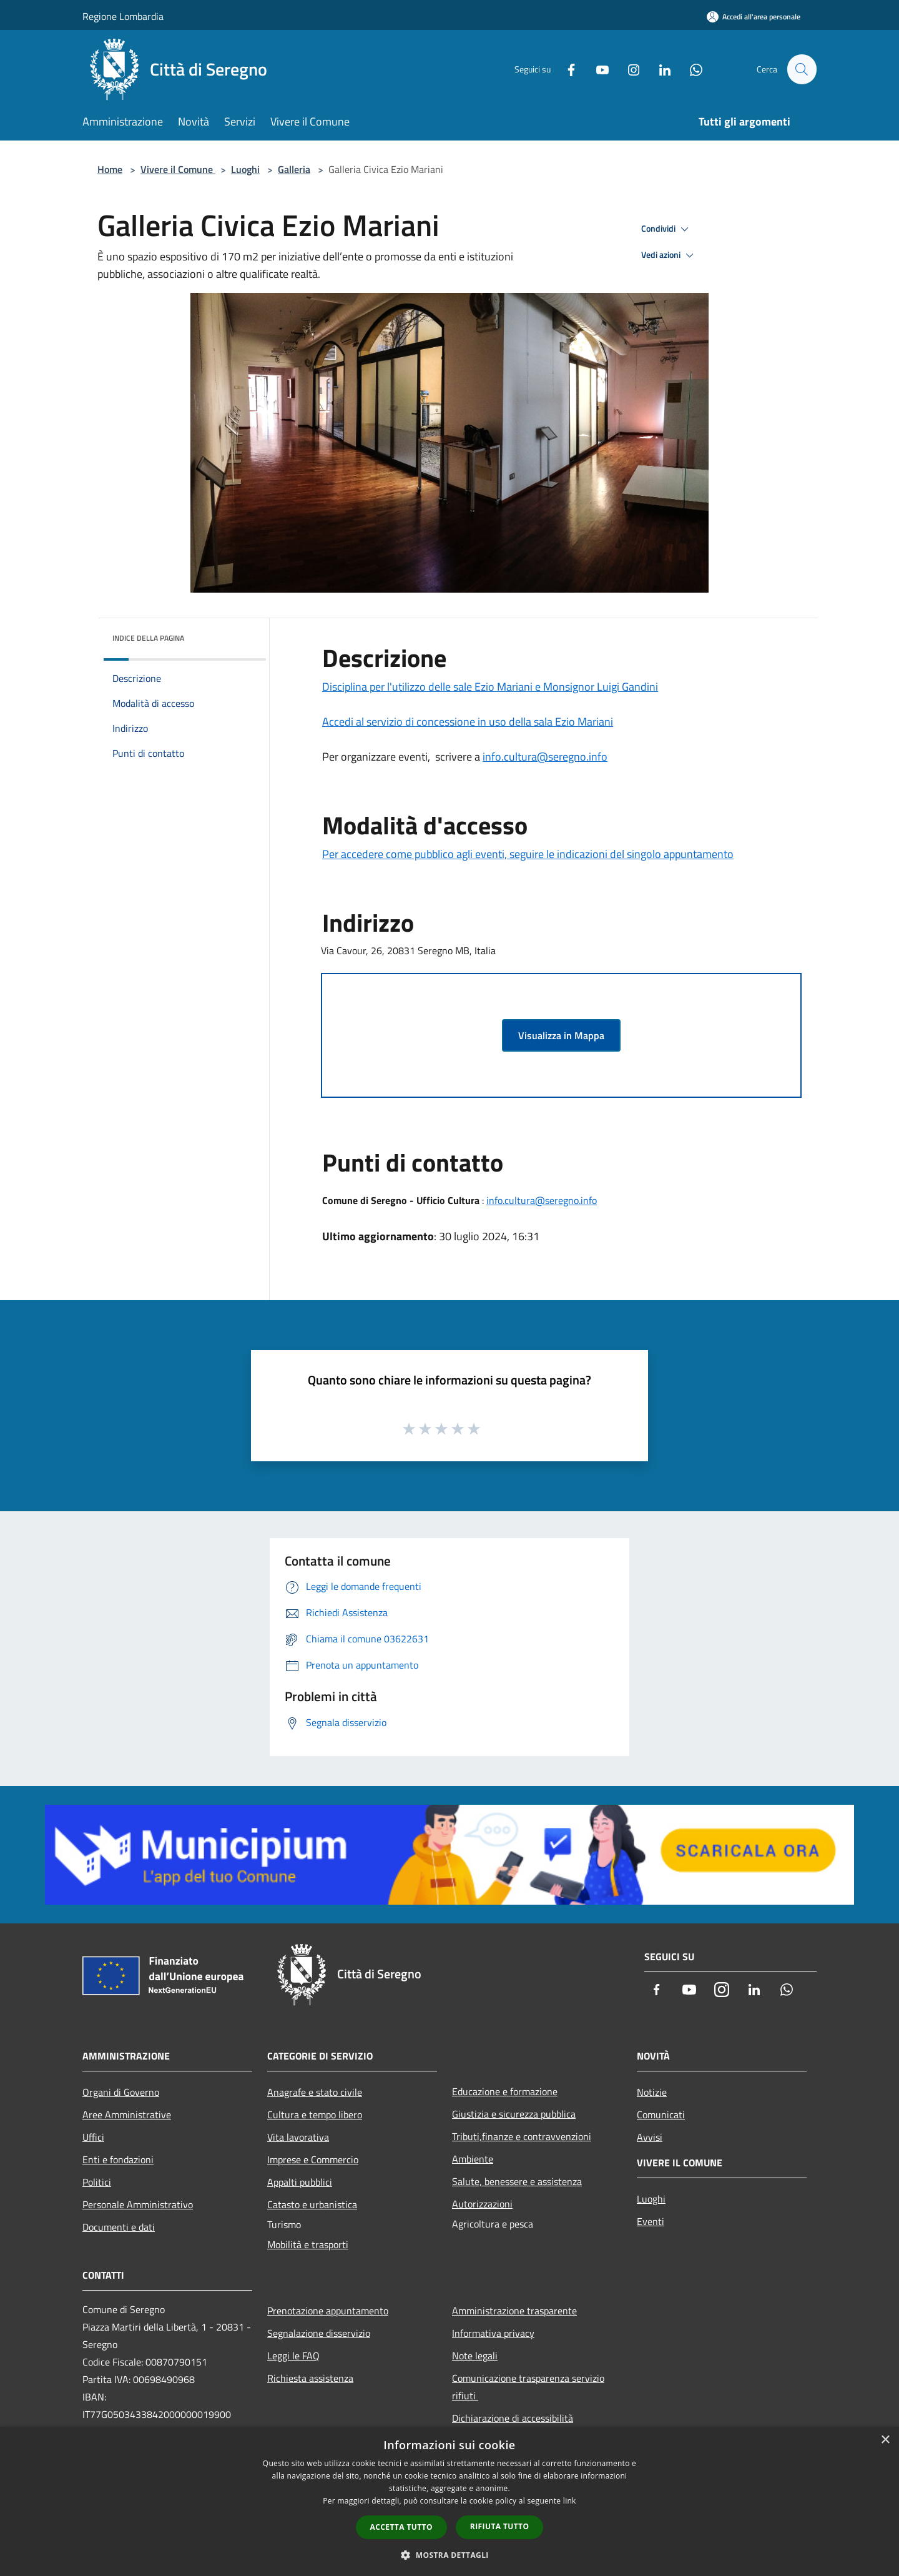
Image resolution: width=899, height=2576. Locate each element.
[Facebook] (565, 69)
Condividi (666, 229)
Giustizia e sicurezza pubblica (514, 2113)
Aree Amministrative (126, 2114)
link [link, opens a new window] (569, 2500)
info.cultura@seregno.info (545, 756)
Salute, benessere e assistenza (517, 2181)
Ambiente (472, 2158)
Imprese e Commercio (312, 2159)
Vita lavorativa (298, 2136)
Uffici (93, 2136)
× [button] (885, 2440)
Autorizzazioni (482, 2203)
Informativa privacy (493, 2333)
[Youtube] (596, 69)
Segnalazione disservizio (318, 2333)
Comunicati (661, 2114)
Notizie (652, 2092)
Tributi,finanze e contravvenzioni (521, 2136)
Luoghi (245, 169)
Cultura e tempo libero (314, 2114)
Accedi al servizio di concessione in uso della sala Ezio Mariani (467, 721)
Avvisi (649, 2136)
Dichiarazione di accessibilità (512, 2418)
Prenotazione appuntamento (327, 2310)
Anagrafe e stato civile (314, 2092)
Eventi (650, 2221)
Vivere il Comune (177, 169)
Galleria (294, 169)
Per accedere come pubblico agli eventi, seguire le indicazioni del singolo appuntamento (528, 854)
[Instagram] (628, 69)
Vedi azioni (669, 255)
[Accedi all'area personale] (753, 16)
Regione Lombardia (123, 16)
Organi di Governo (120, 2092)
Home (109, 169)
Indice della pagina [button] (148, 638)
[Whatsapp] (690, 69)
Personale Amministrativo (137, 2204)
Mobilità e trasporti (307, 2244)
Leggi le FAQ (293, 2355)
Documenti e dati (118, 2226)
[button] (449, 2555)
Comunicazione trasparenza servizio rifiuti (528, 2387)
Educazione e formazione (505, 2091)
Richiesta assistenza (310, 2378)
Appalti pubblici (299, 2181)
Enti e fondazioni (118, 2159)
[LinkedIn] (659, 69)
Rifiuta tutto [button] (499, 2526)
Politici (96, 2181)
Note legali (475, 2355)
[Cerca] (802, 69)
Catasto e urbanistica (312, 2204)
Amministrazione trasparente (514, 2310)
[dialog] (449, 2501)
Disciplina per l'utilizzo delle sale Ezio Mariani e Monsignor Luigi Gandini (490, 686)
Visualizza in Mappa (561, 1035)
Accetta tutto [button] (401, 2527)
